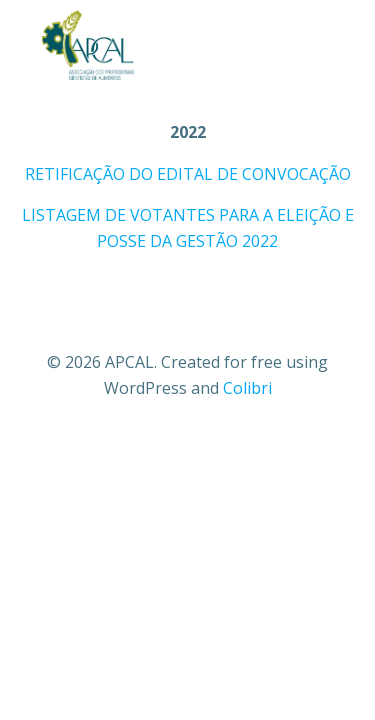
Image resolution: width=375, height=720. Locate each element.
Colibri (247, 388)
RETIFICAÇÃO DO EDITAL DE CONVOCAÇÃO (188, 174)
